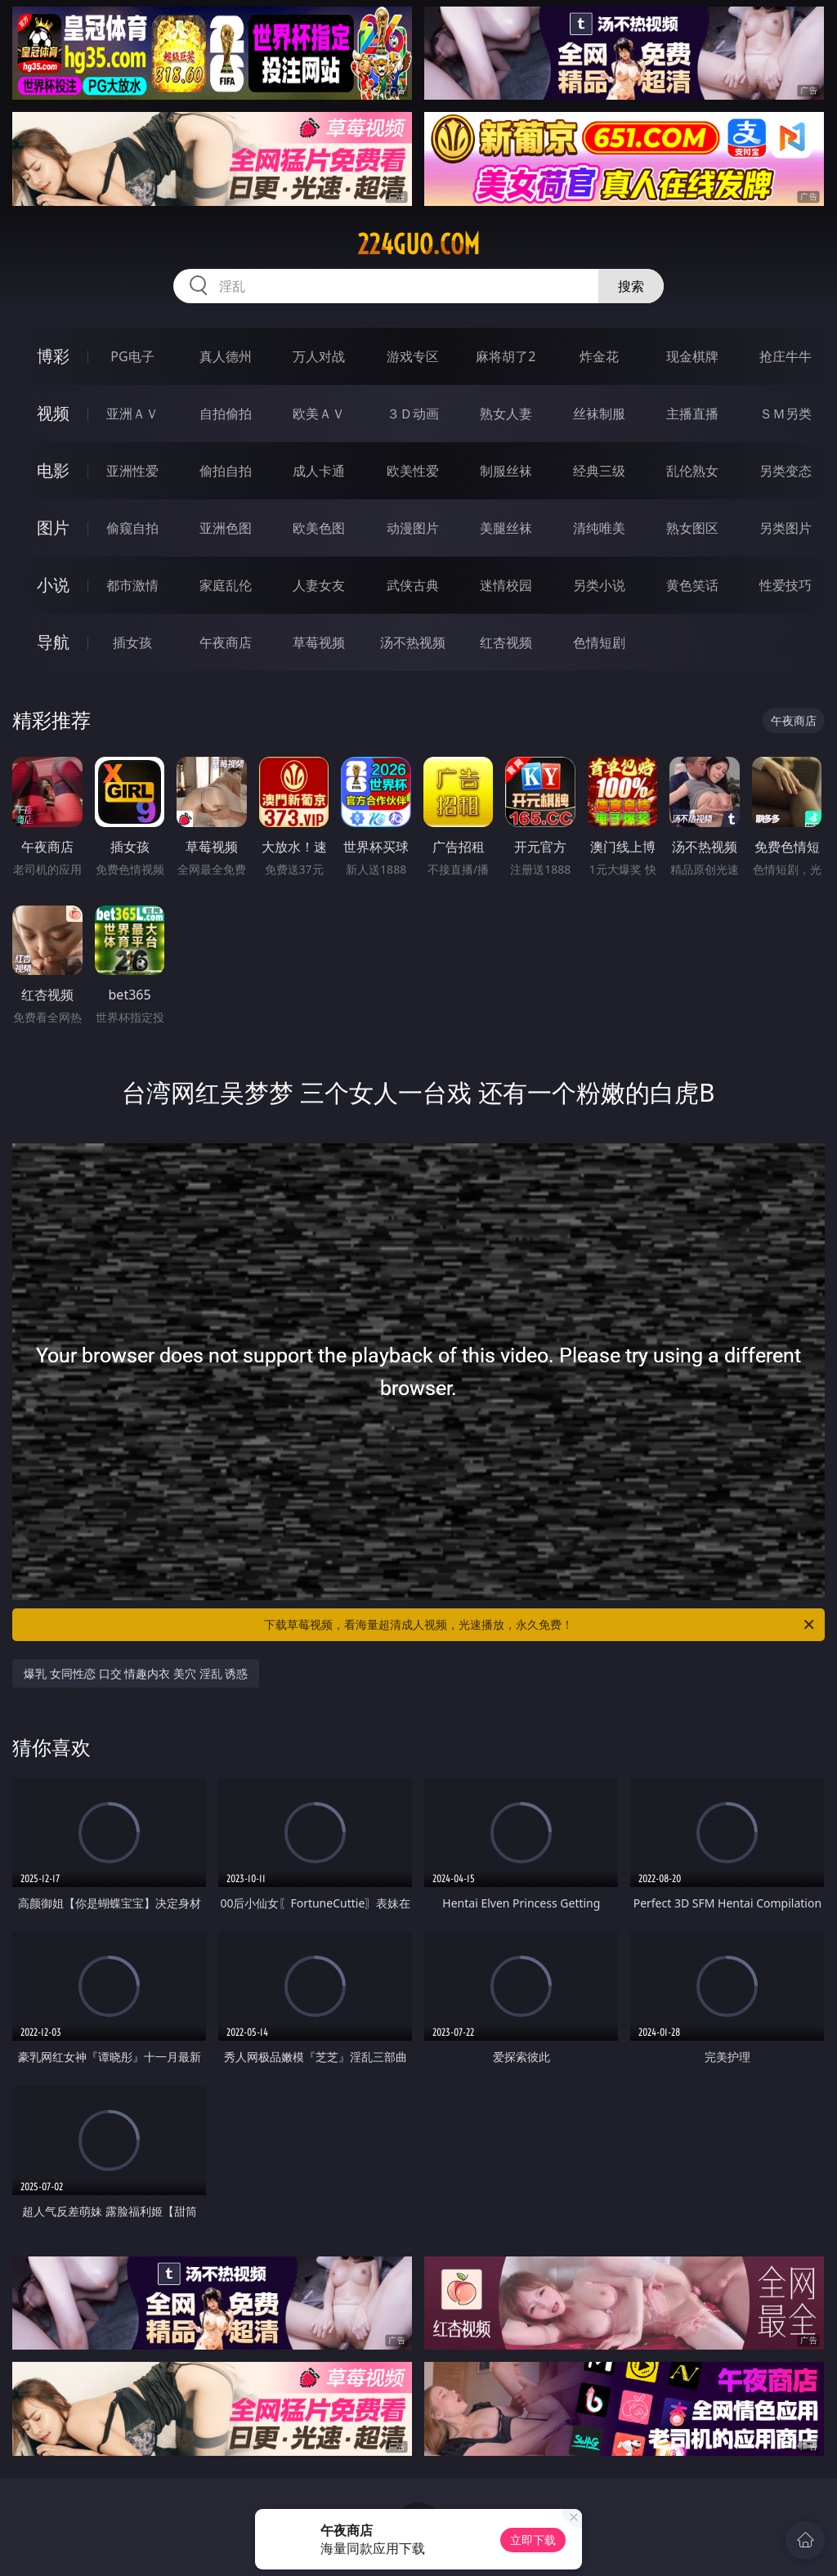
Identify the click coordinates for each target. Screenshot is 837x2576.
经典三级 (599, 471)
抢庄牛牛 (785, 356)
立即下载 (533, 2539)
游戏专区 (413, 356)
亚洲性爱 (132, 471)
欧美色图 (319, 528)
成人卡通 (319, 471)
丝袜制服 (599, 414)
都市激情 (132, 585)
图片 (53, 528)
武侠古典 (413, 585)
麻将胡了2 (505, 356)
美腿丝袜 (506, 528)
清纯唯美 (599, 528)
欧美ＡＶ (319, 414)
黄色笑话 (692, 585)
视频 (53, 413)
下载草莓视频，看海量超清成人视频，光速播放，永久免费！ (540, 1625)
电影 (53, 470)
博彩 (53, 356)
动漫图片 (413, 528)
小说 (53, 585)
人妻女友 (319, 585)
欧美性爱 (413, 471)
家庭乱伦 (225, 585)
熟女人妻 (506, 414)
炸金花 (599, 356)
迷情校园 (506, 585)
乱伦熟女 (692, 471)
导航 (53, 642)
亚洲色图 (225, 528)
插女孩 (132, 642)
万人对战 (319, 356)
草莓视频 (319, 642)
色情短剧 (599, 642)
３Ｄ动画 (413, 414)
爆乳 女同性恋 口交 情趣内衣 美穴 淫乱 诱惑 (136, 1673)
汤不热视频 (412, 642)
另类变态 (785, 471)
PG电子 (132, 356)
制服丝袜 (506, 471)
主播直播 (692, 414)
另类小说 (599, 585)
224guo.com (418, 244)
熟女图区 (692, 528)
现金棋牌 (692, 356)
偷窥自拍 (132, 528)
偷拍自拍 (225, 471)
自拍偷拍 (225, 414)
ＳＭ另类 (785, 414)
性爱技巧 (785, 585)
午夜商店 (225, 642)
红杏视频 (506, 642)
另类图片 (785, 528)
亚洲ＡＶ (132, 414)
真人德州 (225, 356)
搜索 (631, 286)
